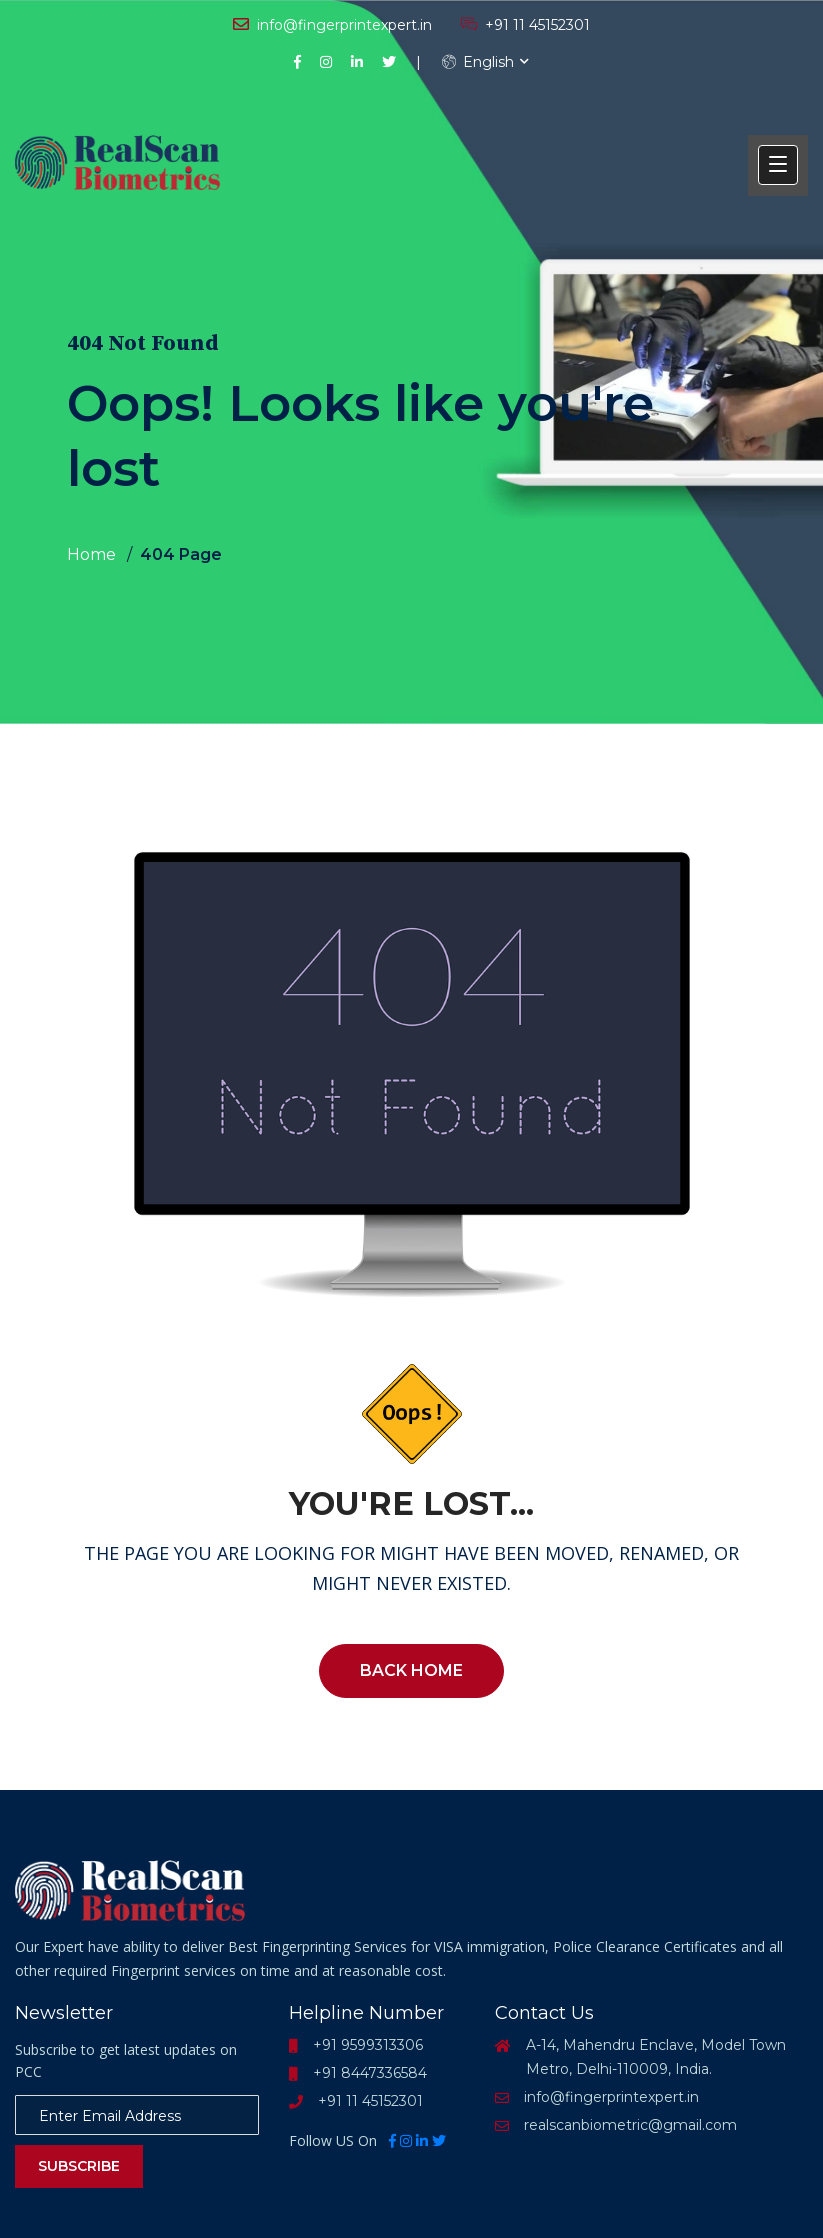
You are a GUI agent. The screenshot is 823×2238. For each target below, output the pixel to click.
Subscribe (79, 2166)
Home (91, 554)
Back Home (411, 1670)
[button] (778, 165)
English (478, 62)
